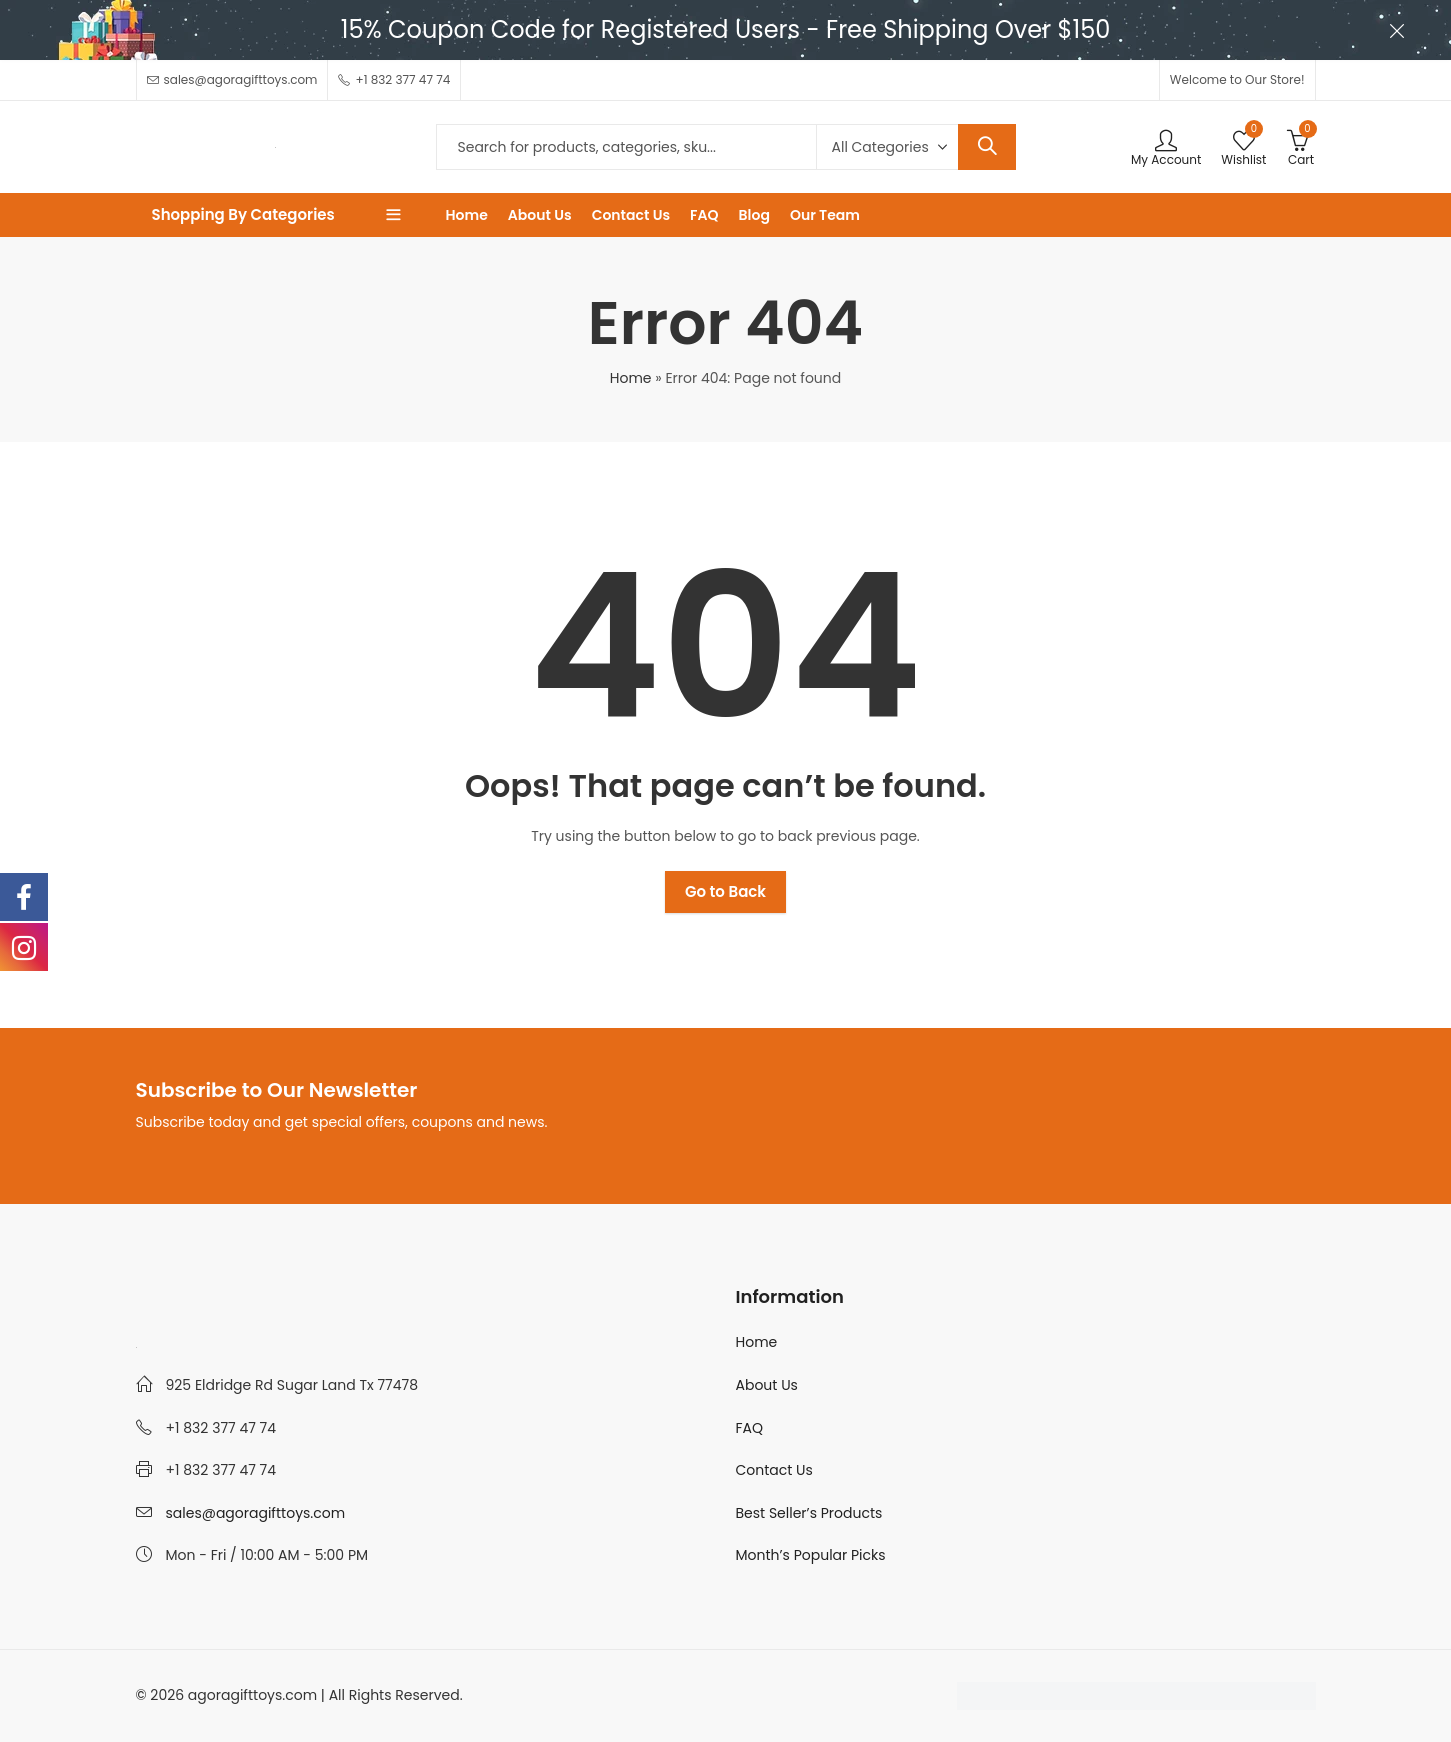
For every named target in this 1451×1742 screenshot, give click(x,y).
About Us (767, 1385)
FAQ (750, 1428)
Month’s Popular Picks (811, 1555)
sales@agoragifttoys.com (256, 1513)
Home (631, 378)
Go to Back (725, 891)
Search (987, 147)
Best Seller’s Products (809, 1513)
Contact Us (774, 1470)
